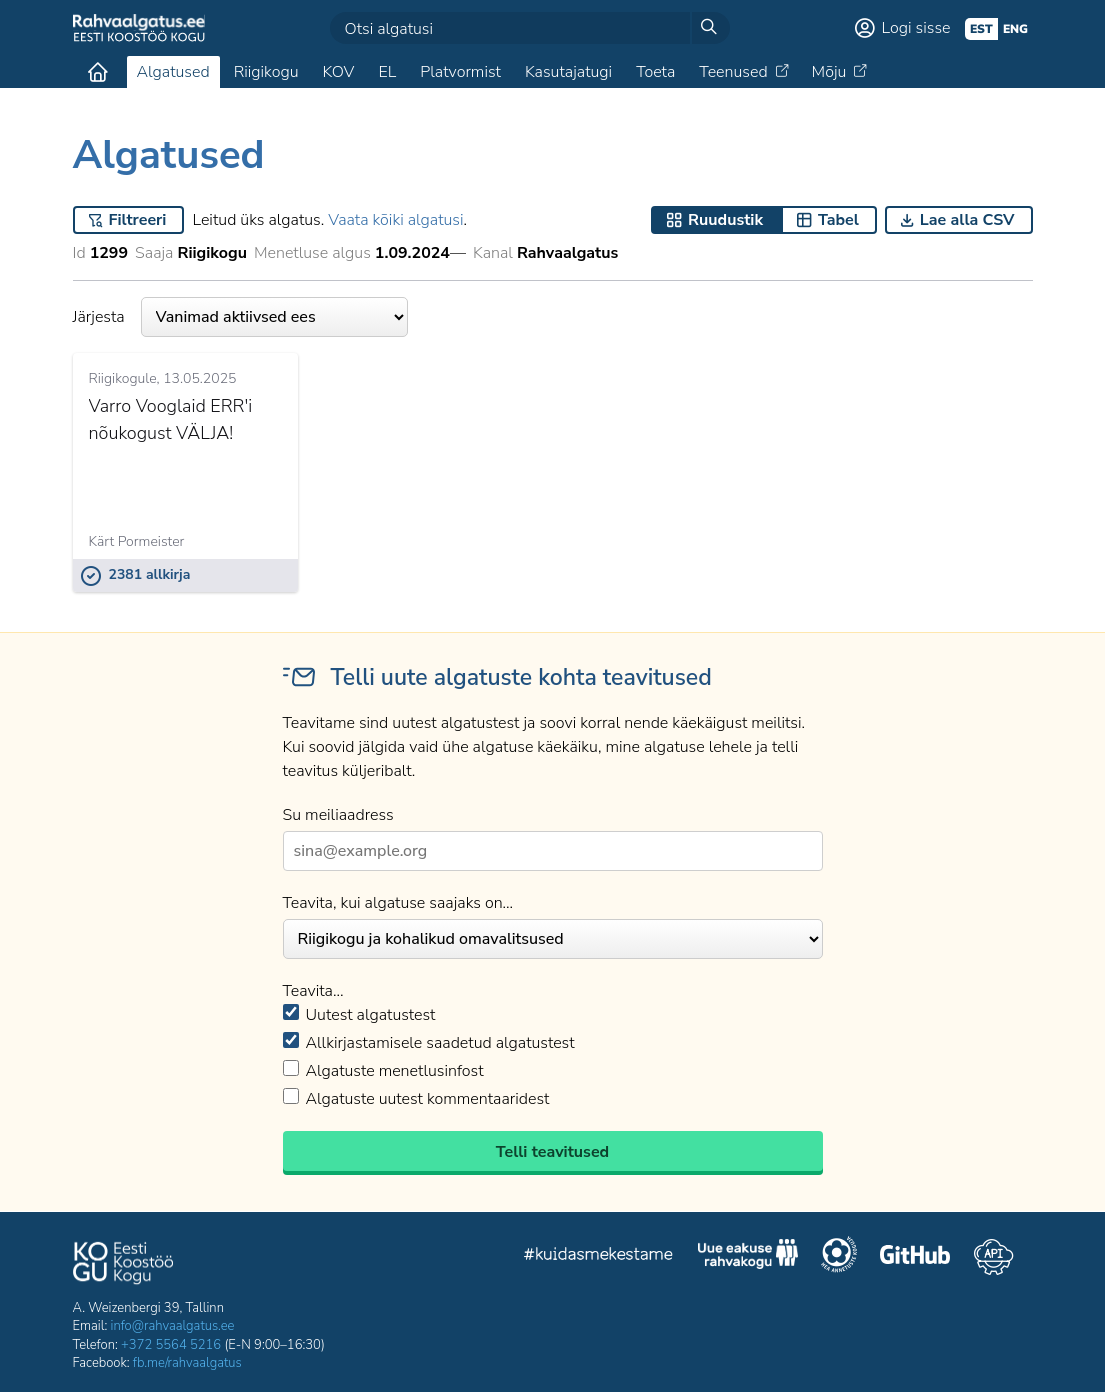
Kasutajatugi (568, 72)
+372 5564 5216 (171, 1345)
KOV (338, 72)
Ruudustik (725, 220)
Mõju (829, 72)
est (981, 29)
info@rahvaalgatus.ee (173, 1326)
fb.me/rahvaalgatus (187, 1363)
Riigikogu (266, 72)
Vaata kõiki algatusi (395, 220)
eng (1015, 29)
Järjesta (240, 317)
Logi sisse (916, 28)
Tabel (838, 220)
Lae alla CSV (967, 220)
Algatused (173, 72)
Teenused (733, 72)
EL (387, 72)
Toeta (655, 72)
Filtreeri (138, 220)
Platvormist (460, 72)
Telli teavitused (552, 1152)
